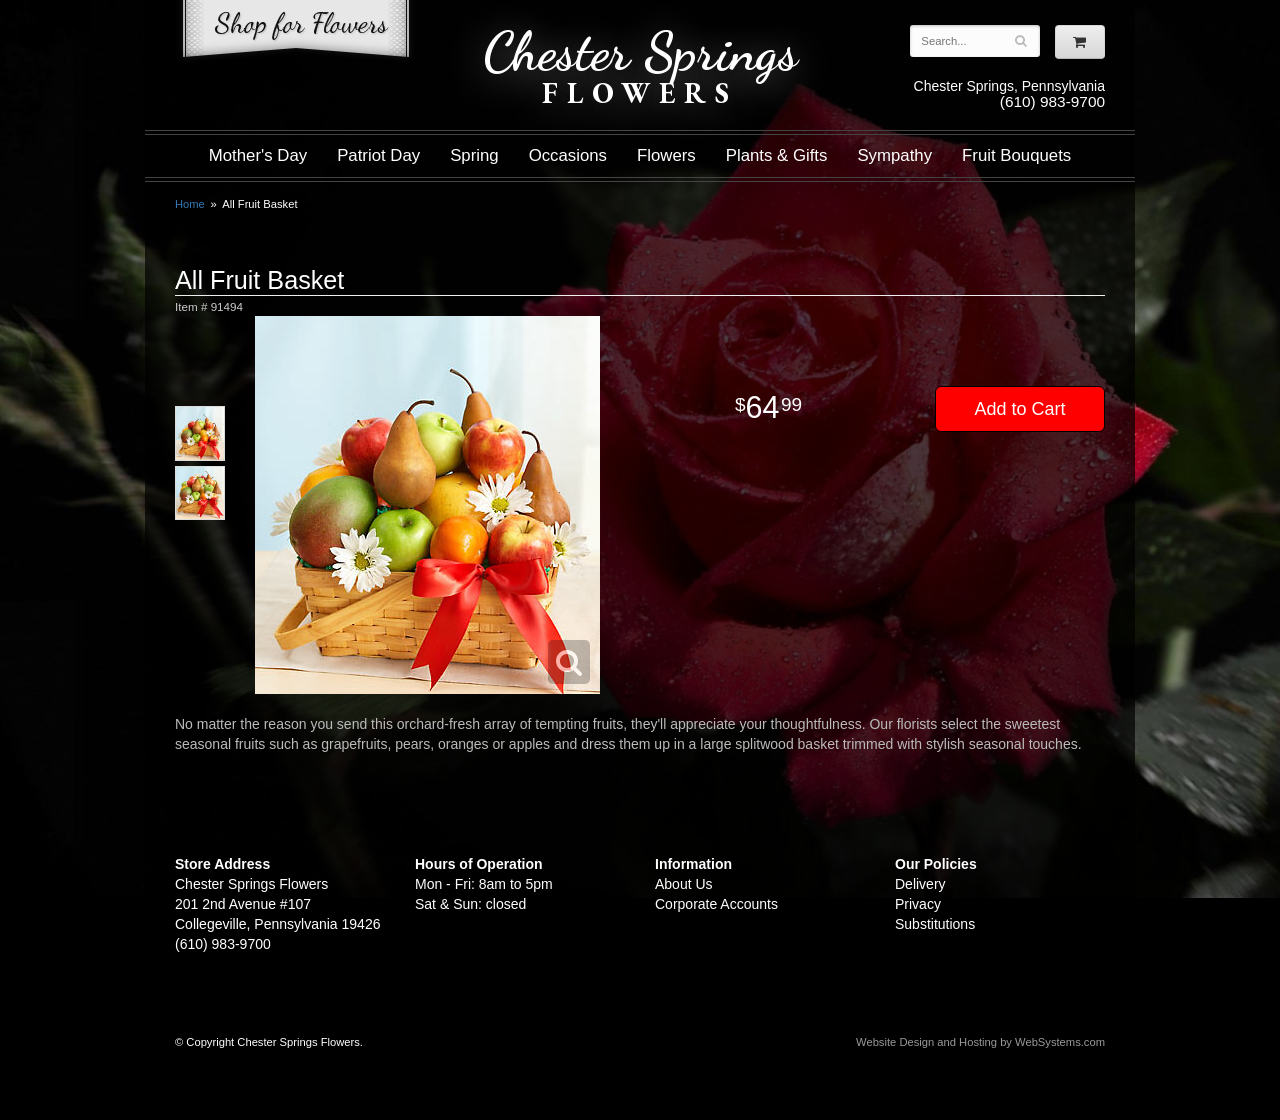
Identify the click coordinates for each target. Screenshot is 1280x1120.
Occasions (568, 155)
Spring (474, 155)
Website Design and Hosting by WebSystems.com (980, 1042)
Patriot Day (378, 155)
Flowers (666, 155)
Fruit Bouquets (1016, 155)
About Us (684, 884)
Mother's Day (258, 155)
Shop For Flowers (296, 32)
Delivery (920, 884)
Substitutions (935, 924)
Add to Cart (1019, 409)
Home (190, 204)
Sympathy (894, 155)
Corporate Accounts (716, 904)
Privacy (918, 904)
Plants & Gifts (777, 155)
